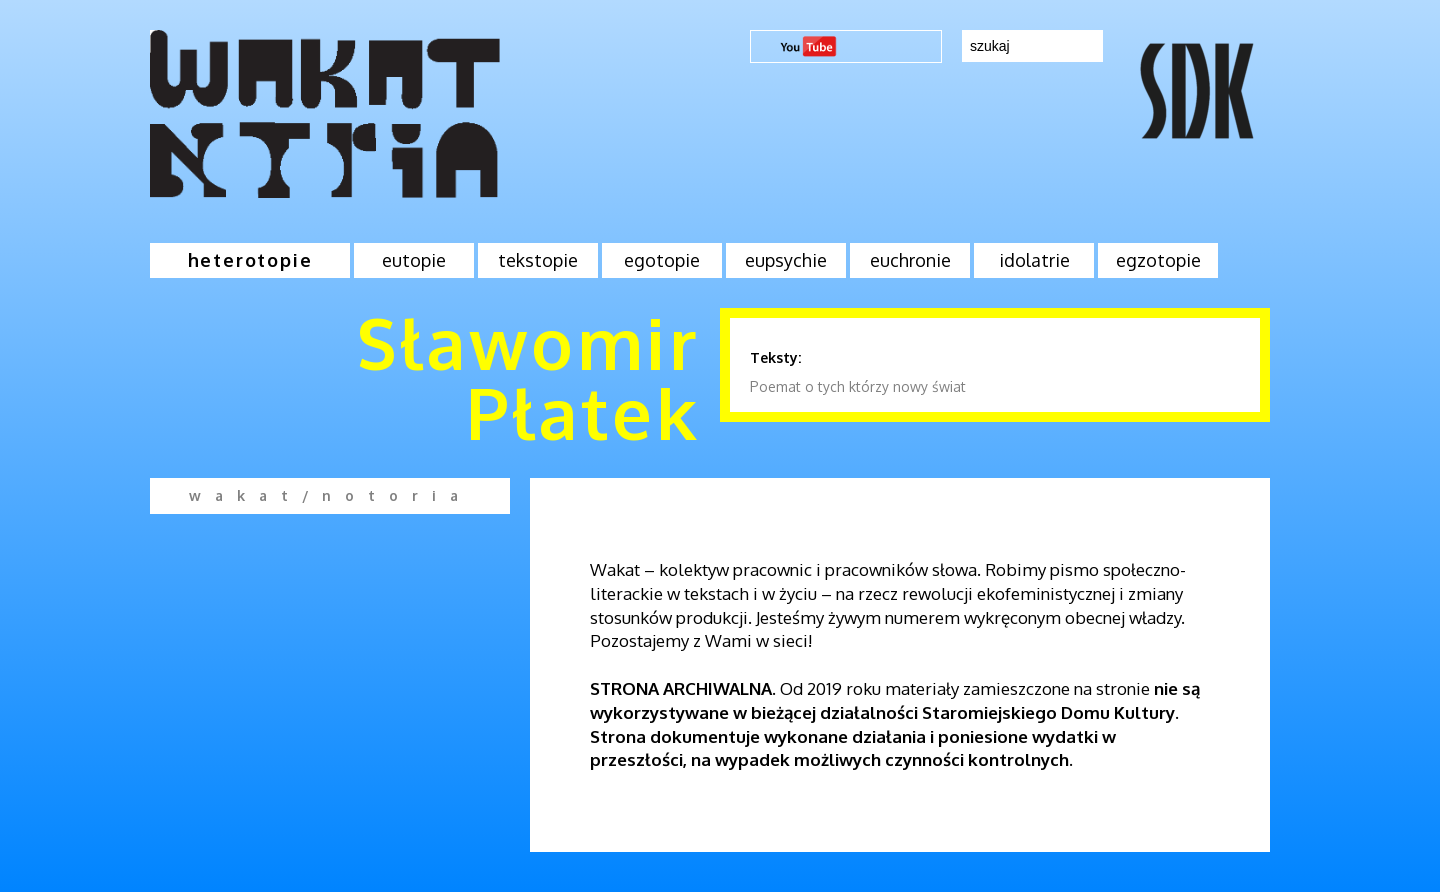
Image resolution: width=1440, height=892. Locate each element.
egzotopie (1158, 260)
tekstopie (538, 260)
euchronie (910, 260)
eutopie (414, 260)
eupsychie (786, 260)
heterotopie (250, 260)
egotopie (662, 260)
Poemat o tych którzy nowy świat (858, 386)
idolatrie (1034, 260)
